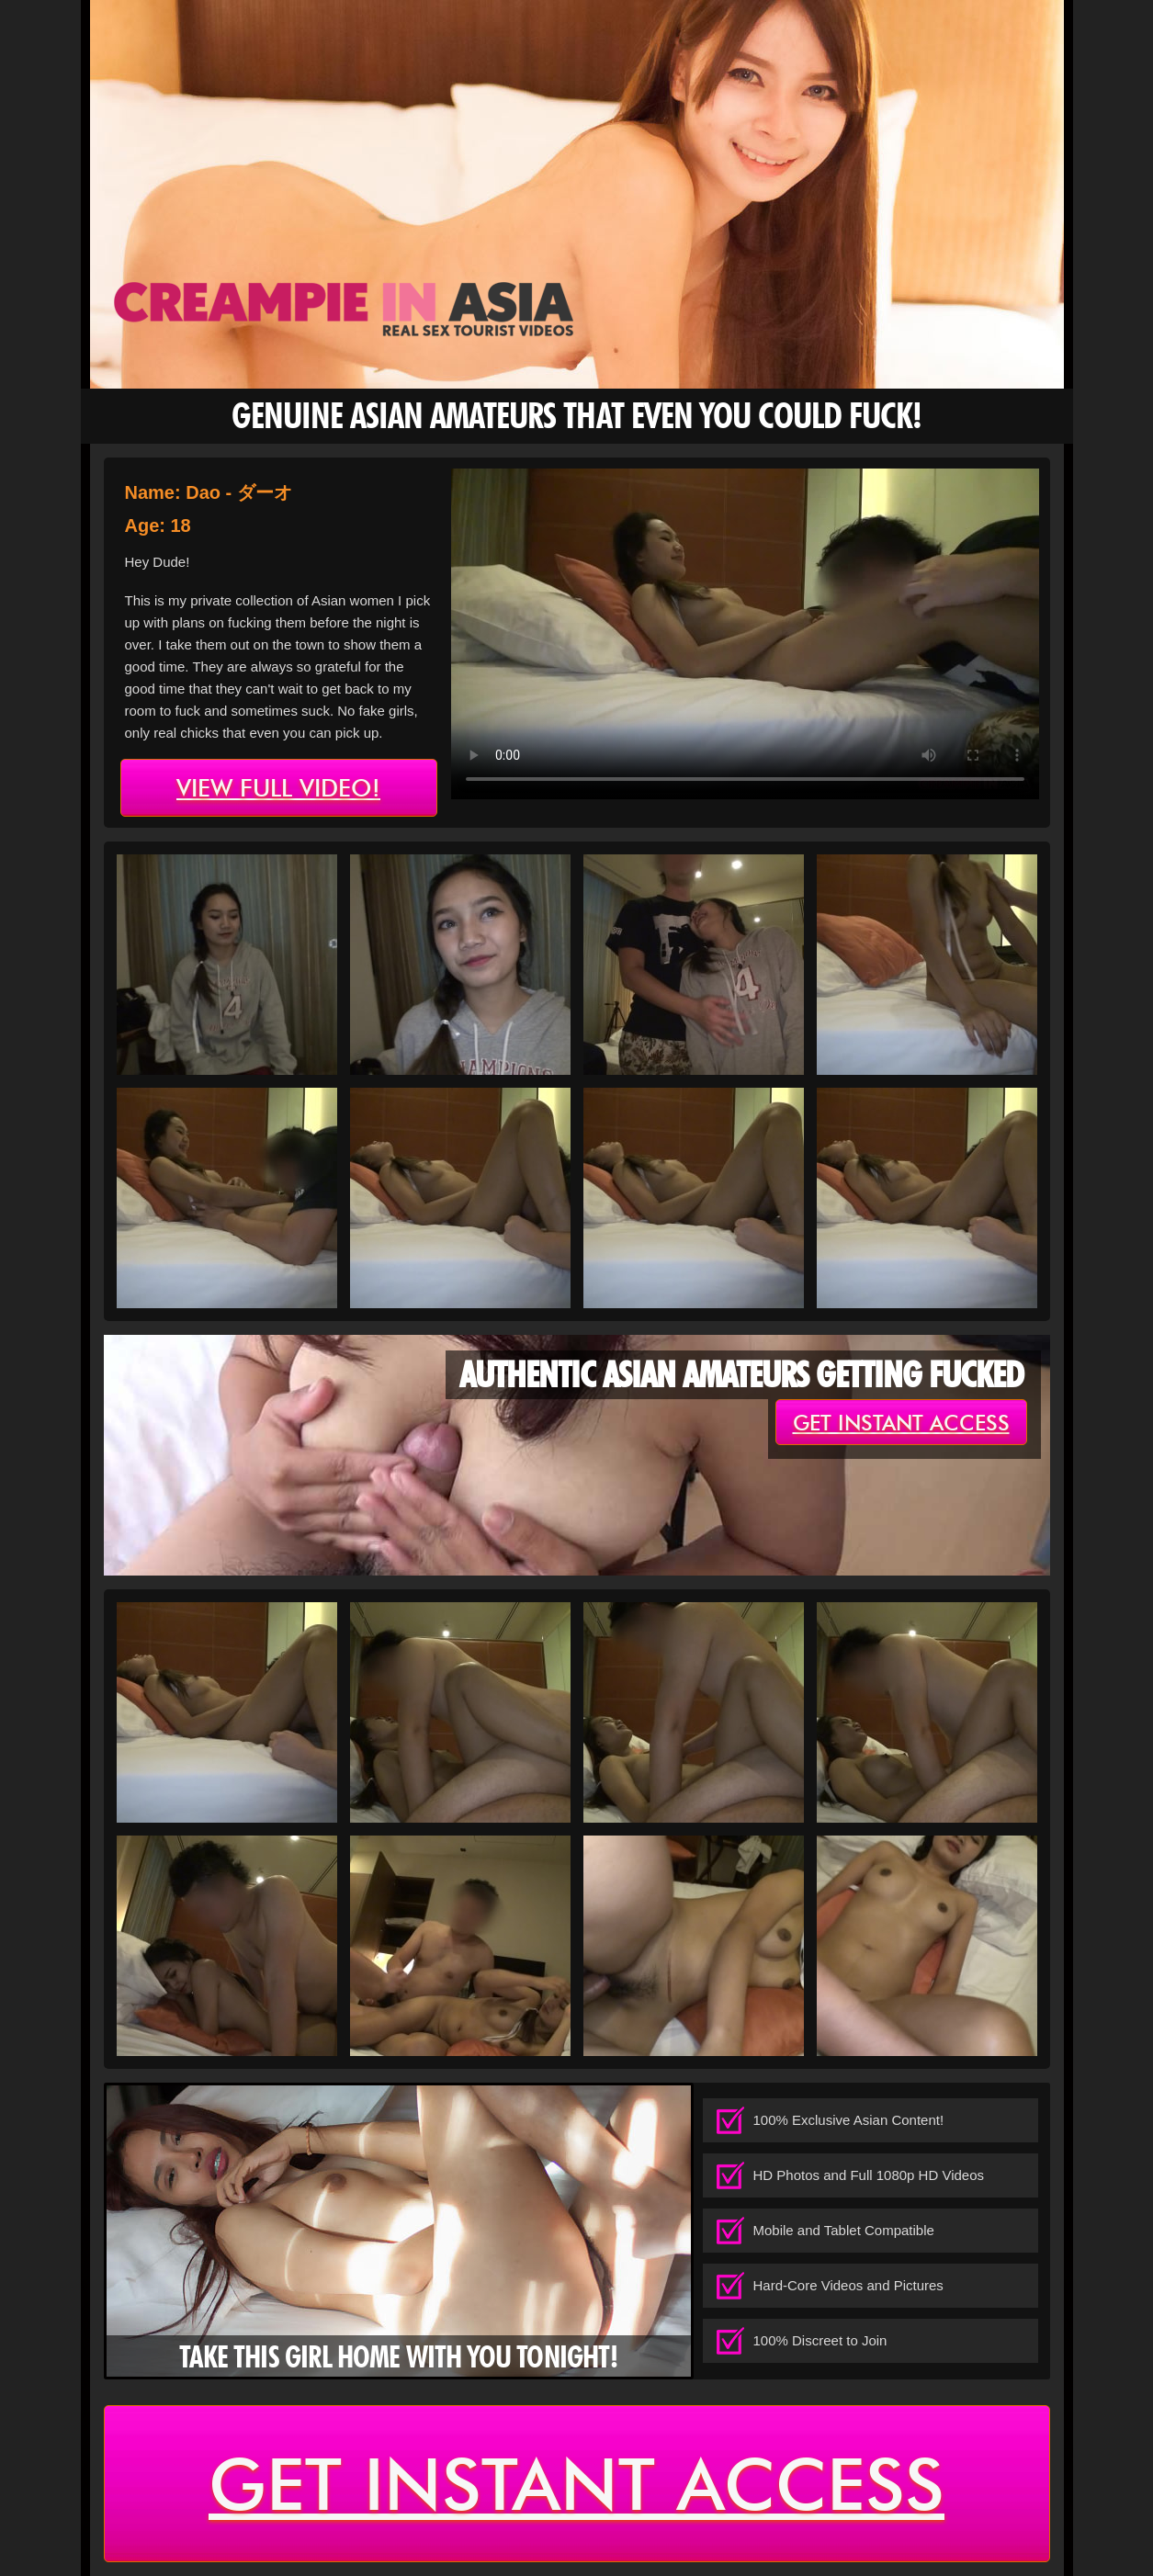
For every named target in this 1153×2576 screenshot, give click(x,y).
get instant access (901, 1423)
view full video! (278, 788)
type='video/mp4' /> (745, 634)
